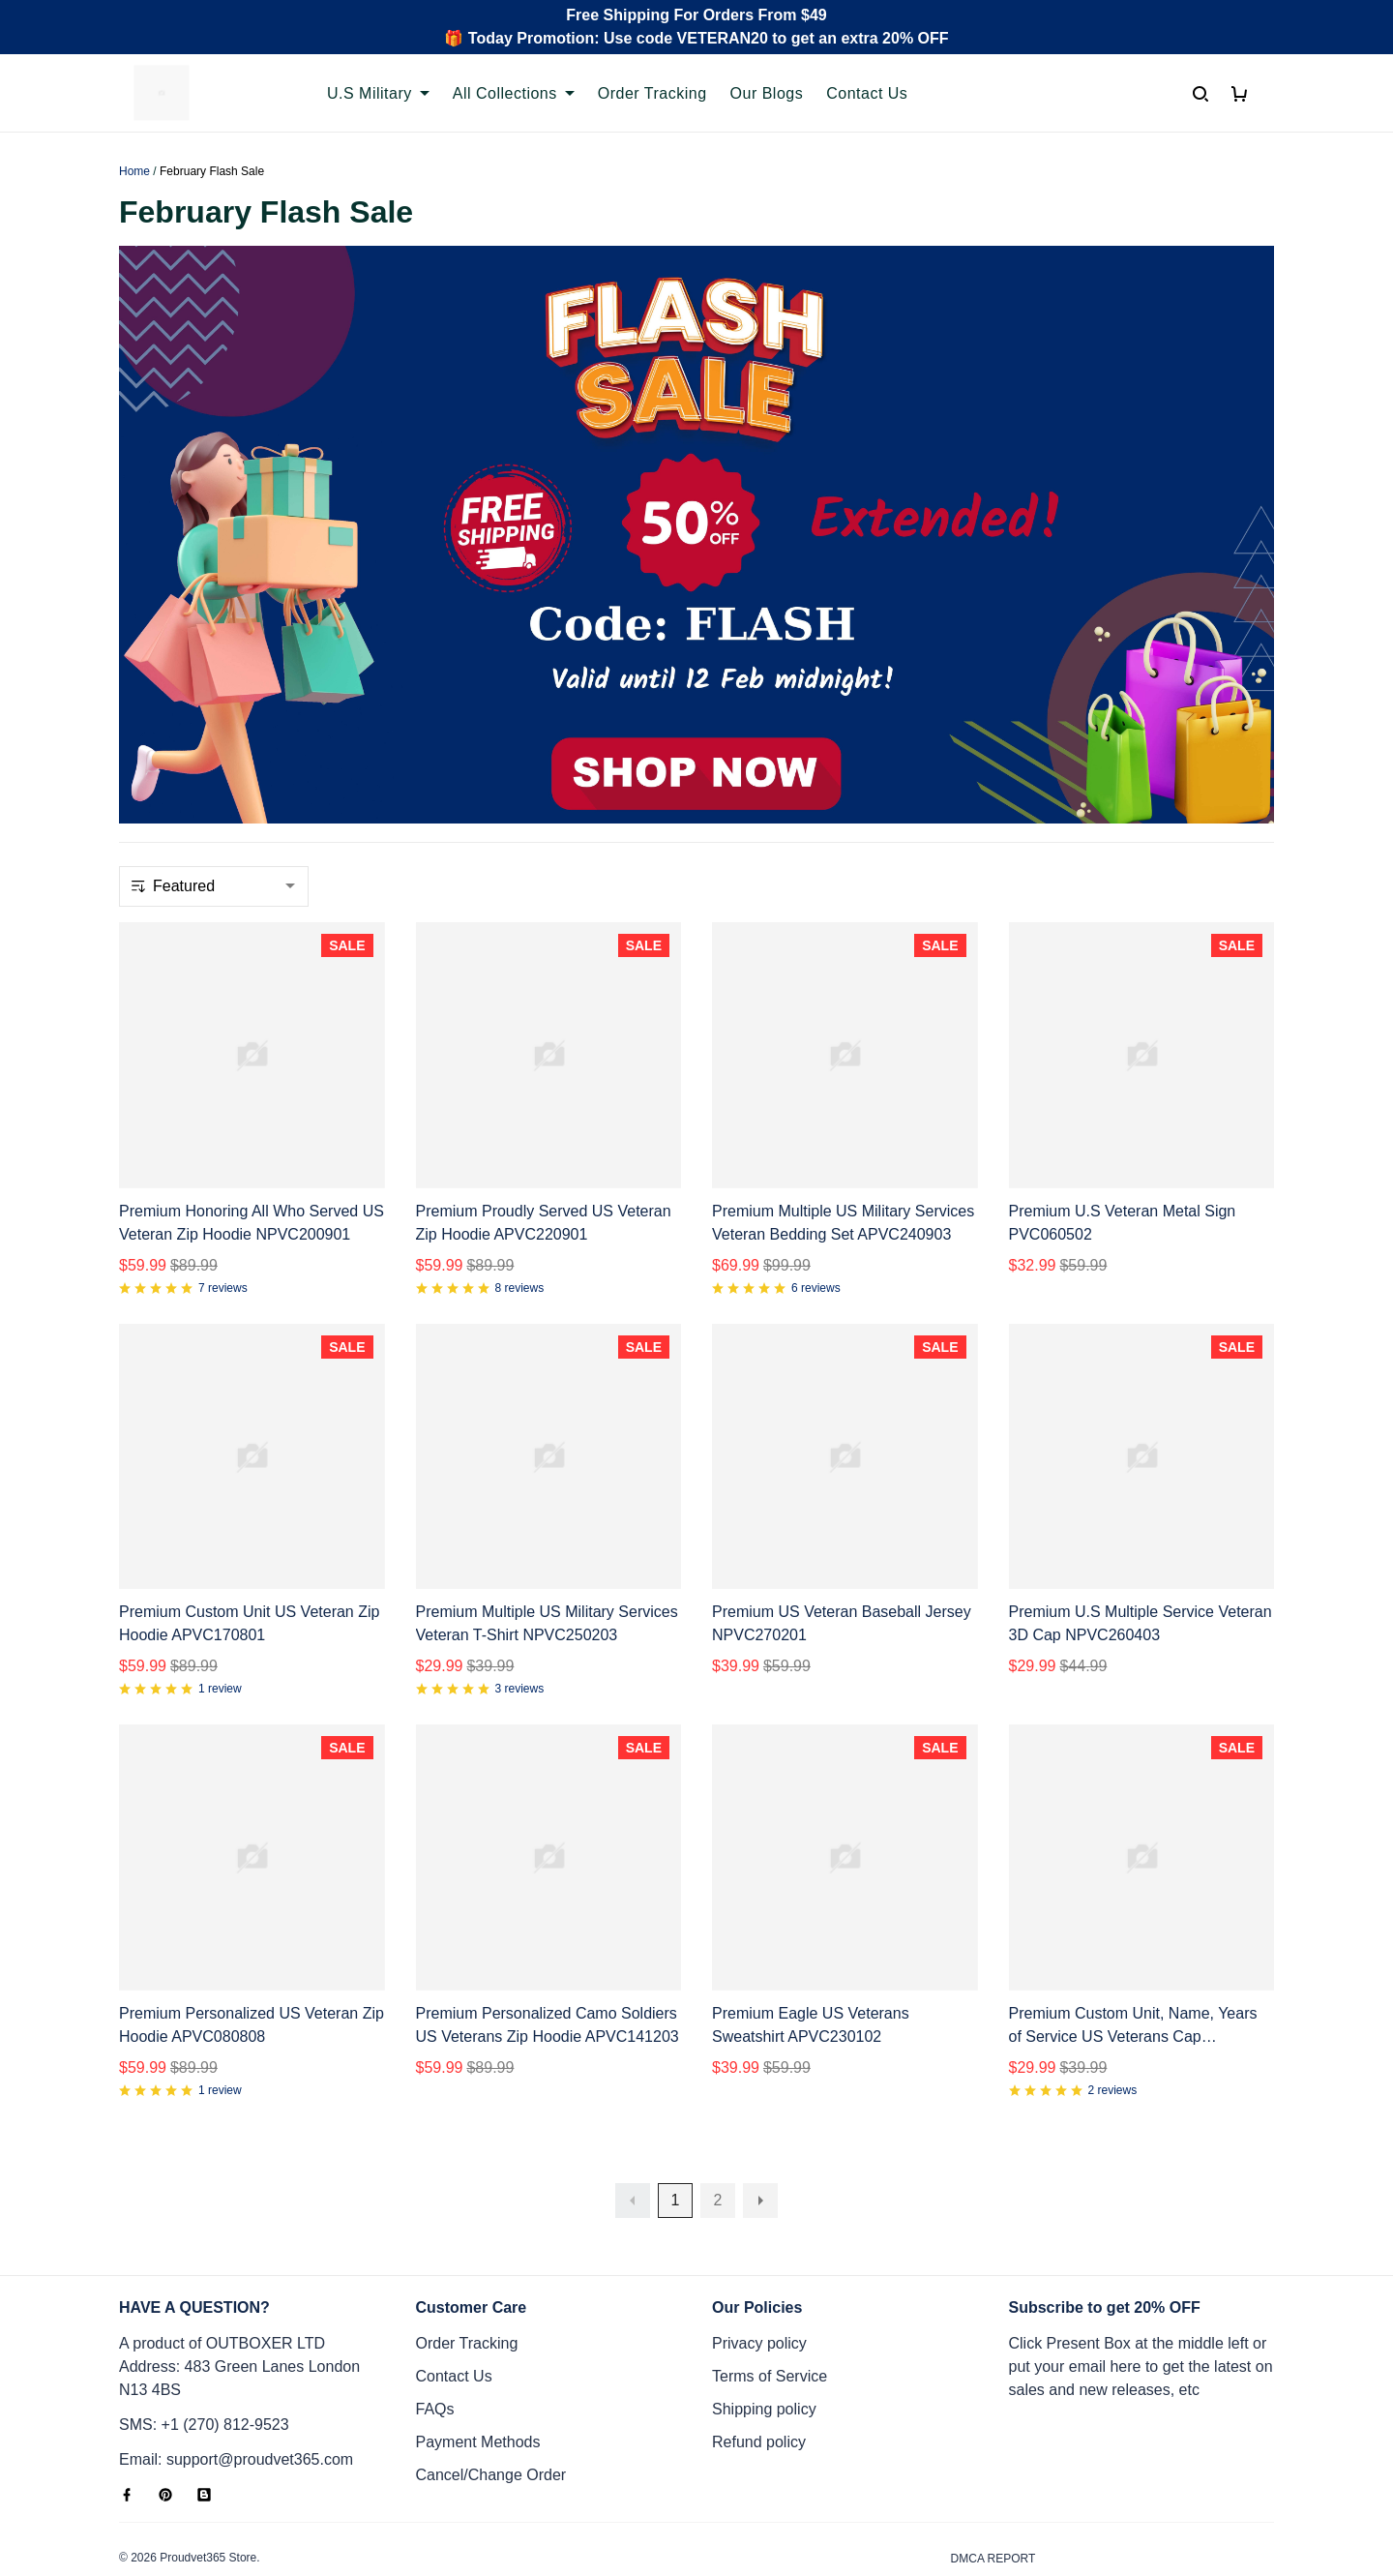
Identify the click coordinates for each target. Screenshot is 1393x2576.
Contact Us (454, 2306)
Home (134, 171)
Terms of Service (769, 2306)
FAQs (435, 2339)
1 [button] (675, 2130)
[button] (632, 2130)
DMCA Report (993, 2489)
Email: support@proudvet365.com (236, 2389)
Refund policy (759, 2372)
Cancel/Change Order (491, 2405)
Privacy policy (759, 2273)
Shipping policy (764, 2339)
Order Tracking (467, 2273)
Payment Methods (478, 2372)
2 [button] (718, 2130)
